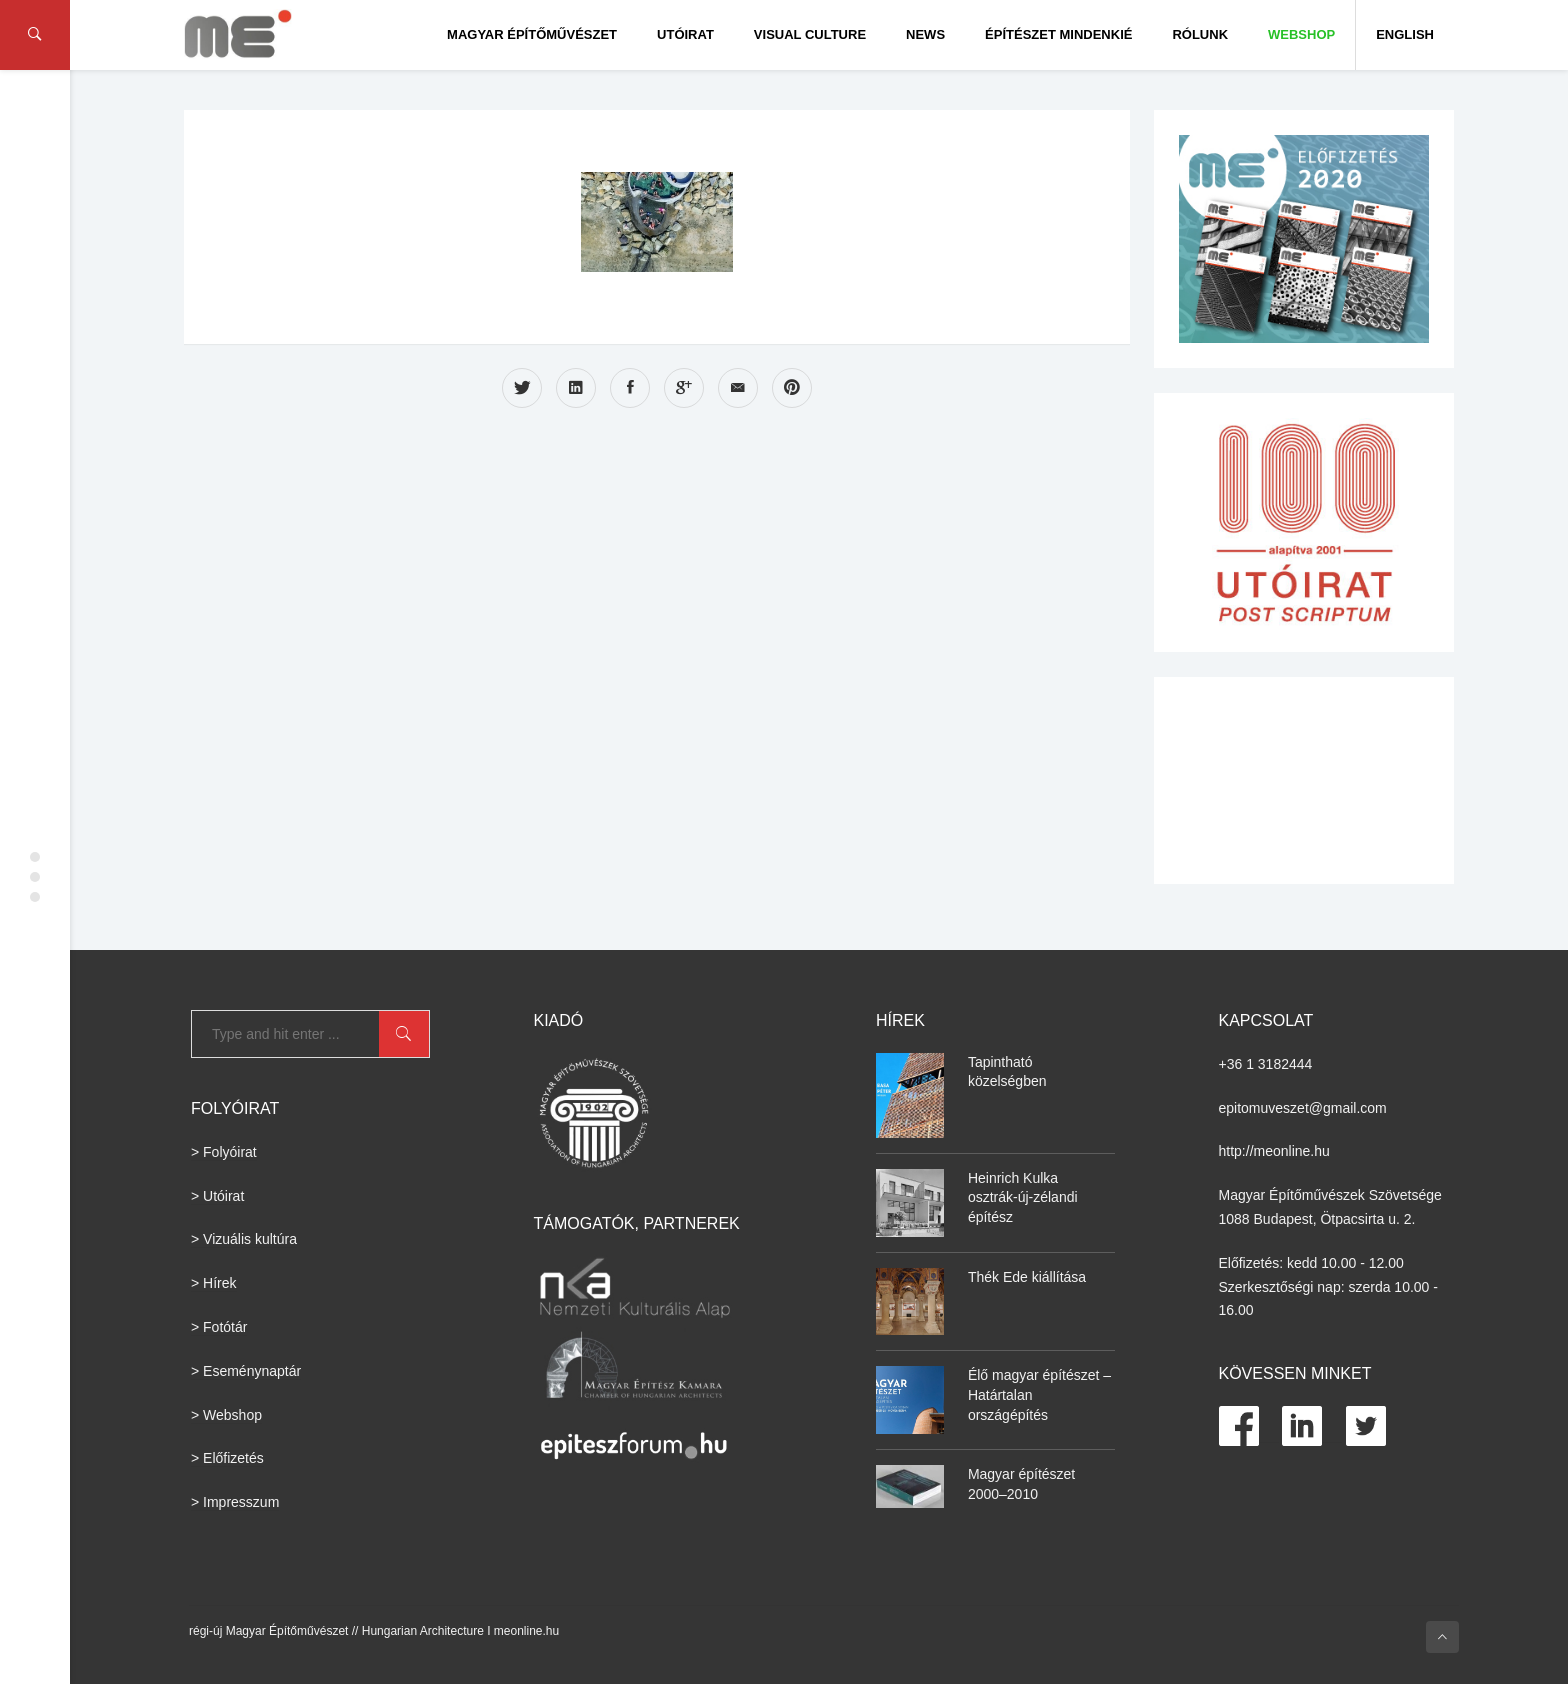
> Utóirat (217, 1196)
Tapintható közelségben (1007, 1072)
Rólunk (1200, 34)
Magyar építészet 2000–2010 (1021, 1484)
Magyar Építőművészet (532, 34)
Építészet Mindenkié (1058, 34)
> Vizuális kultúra (244, 1239)
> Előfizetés (227, 1458)
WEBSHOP (1301, 34)
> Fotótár (219, 1327)
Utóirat (685, 34)
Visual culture (810, 34)
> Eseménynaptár (246, 1371)
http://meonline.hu (1274, 1151)
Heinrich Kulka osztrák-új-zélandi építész (1023, 1197)
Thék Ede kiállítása (1027, 1277)
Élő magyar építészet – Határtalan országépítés (1039, 1394)
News (925, 34)
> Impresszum (235, 1502)
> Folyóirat (224, 1152)
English (1405, 34)
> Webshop (226, 1415)
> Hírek (214, 1283)
